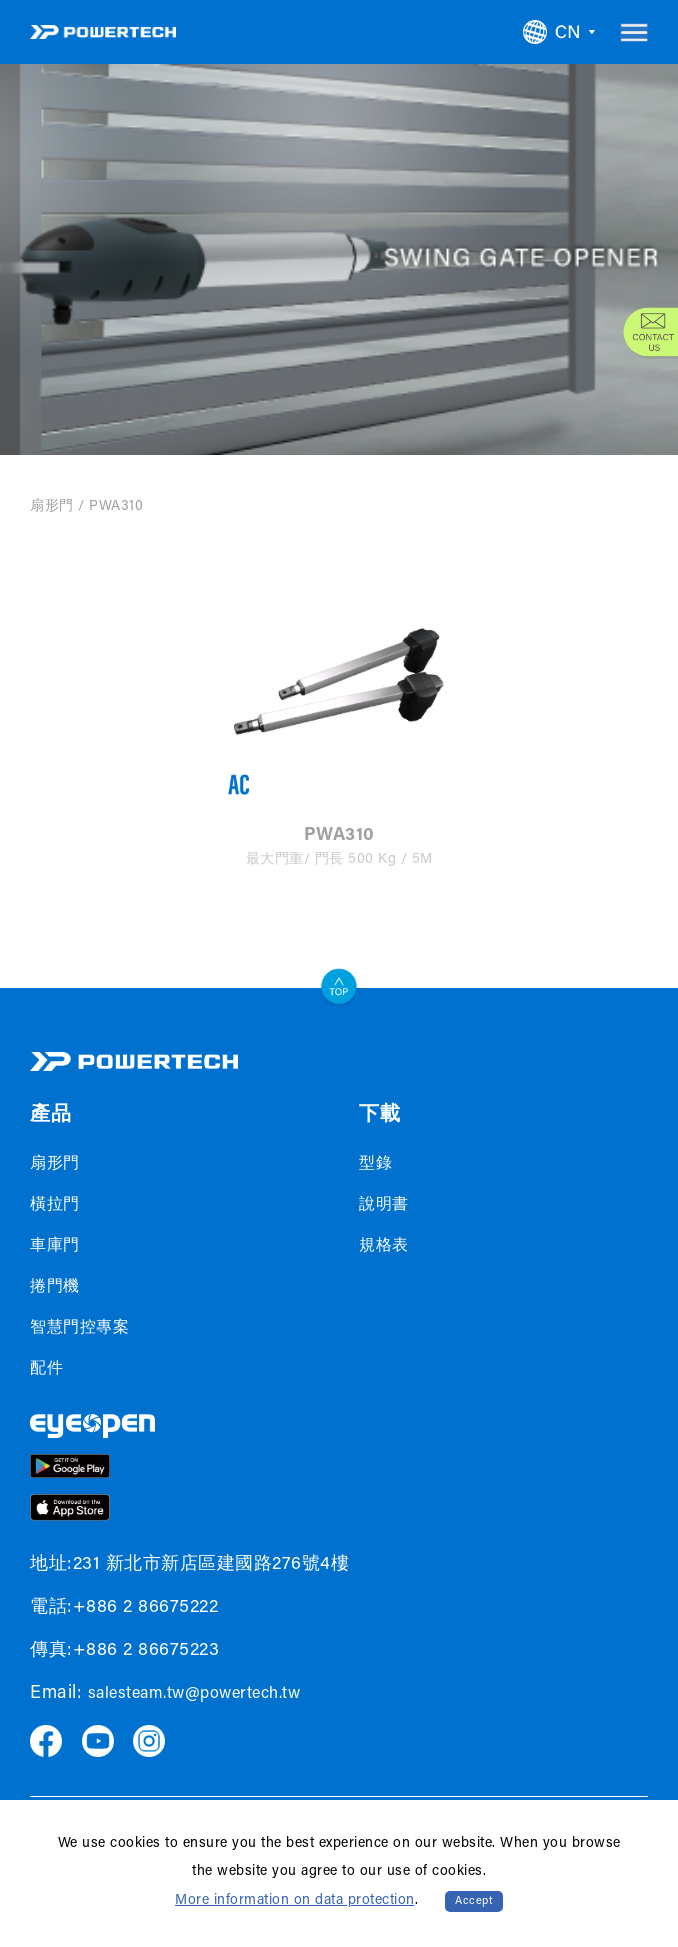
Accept (474, 1901)
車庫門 (55, 1246)
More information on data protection (295, 1901)
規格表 (384, 1246)
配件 (46, 1369)
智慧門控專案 (79, 1328)
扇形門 (52, 507)
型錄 (375, 1164)
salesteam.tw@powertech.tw (194, 1694)
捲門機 (55, 1287)
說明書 (384, 1205)
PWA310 (116, 507)
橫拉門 (55, 1205)
